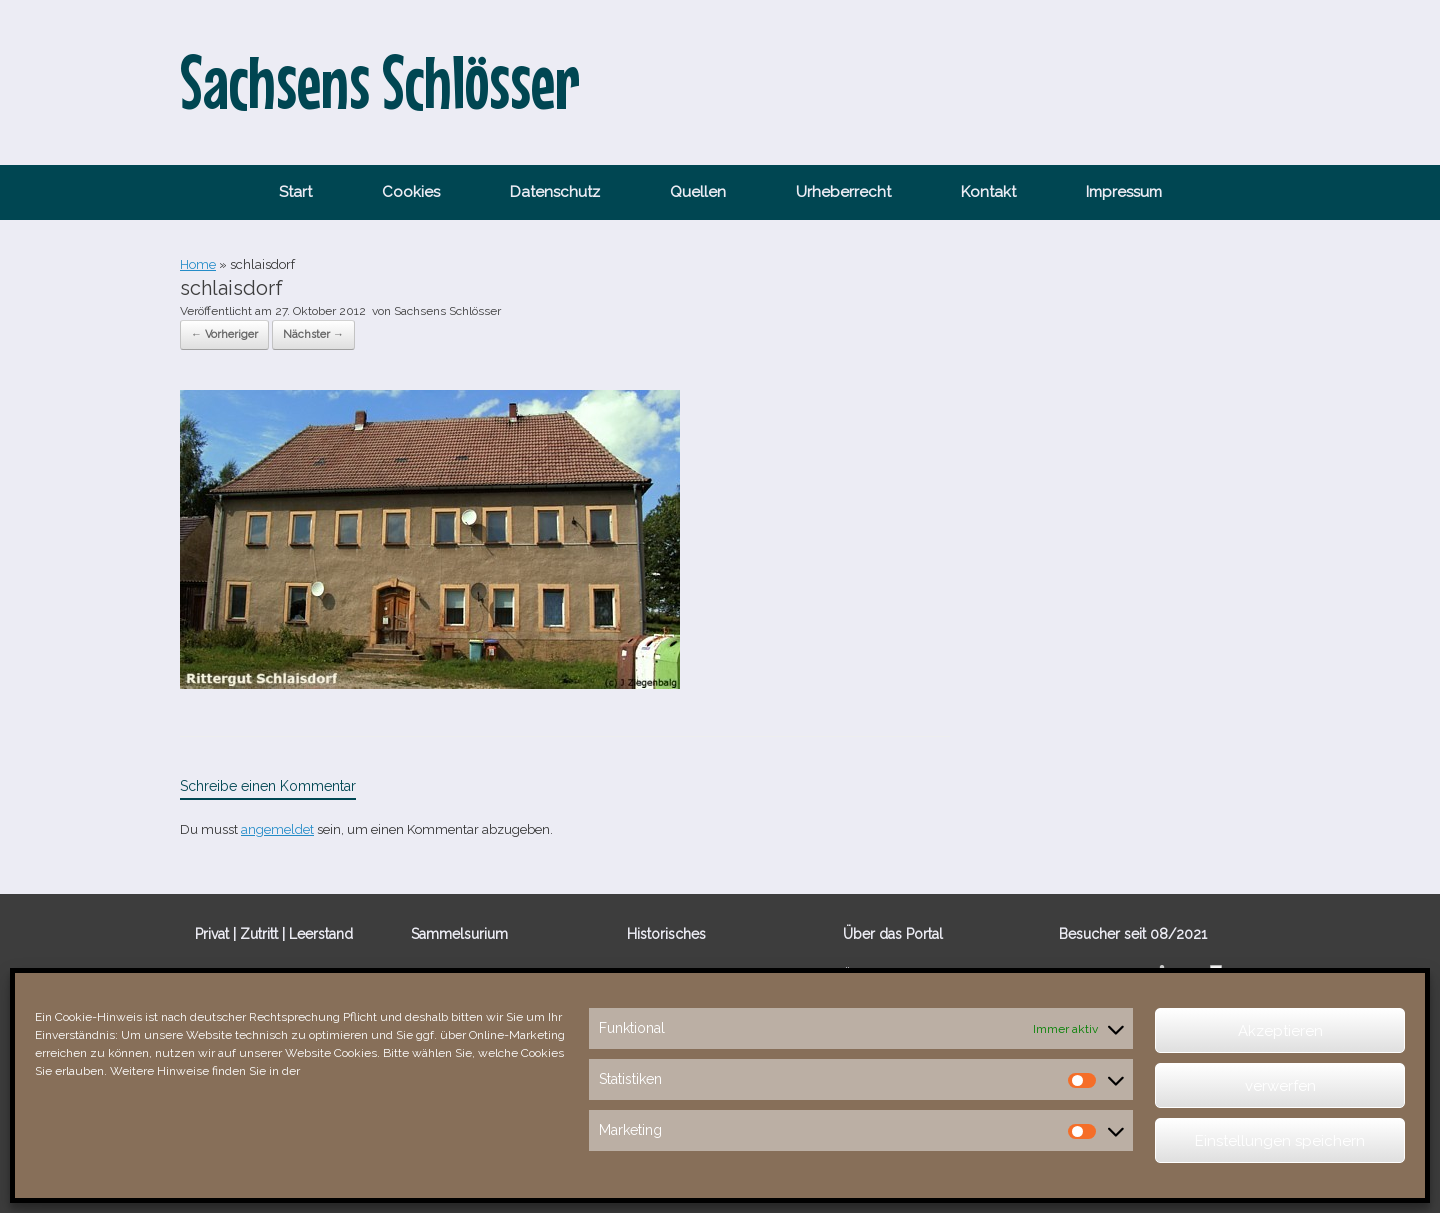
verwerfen (1280, 1086)
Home (198, 264)
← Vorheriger (224, 334)
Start (295, 192)
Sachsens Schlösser (447, 311)
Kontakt (988, 192)
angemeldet (277, 829)
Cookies (411, 192)
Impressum (1124, 192)
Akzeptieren (1280, 1031)
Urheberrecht (843, 192)
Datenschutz (555, 192)
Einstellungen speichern (1280, 1141)
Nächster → (313, 334)
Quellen (698, 192)
